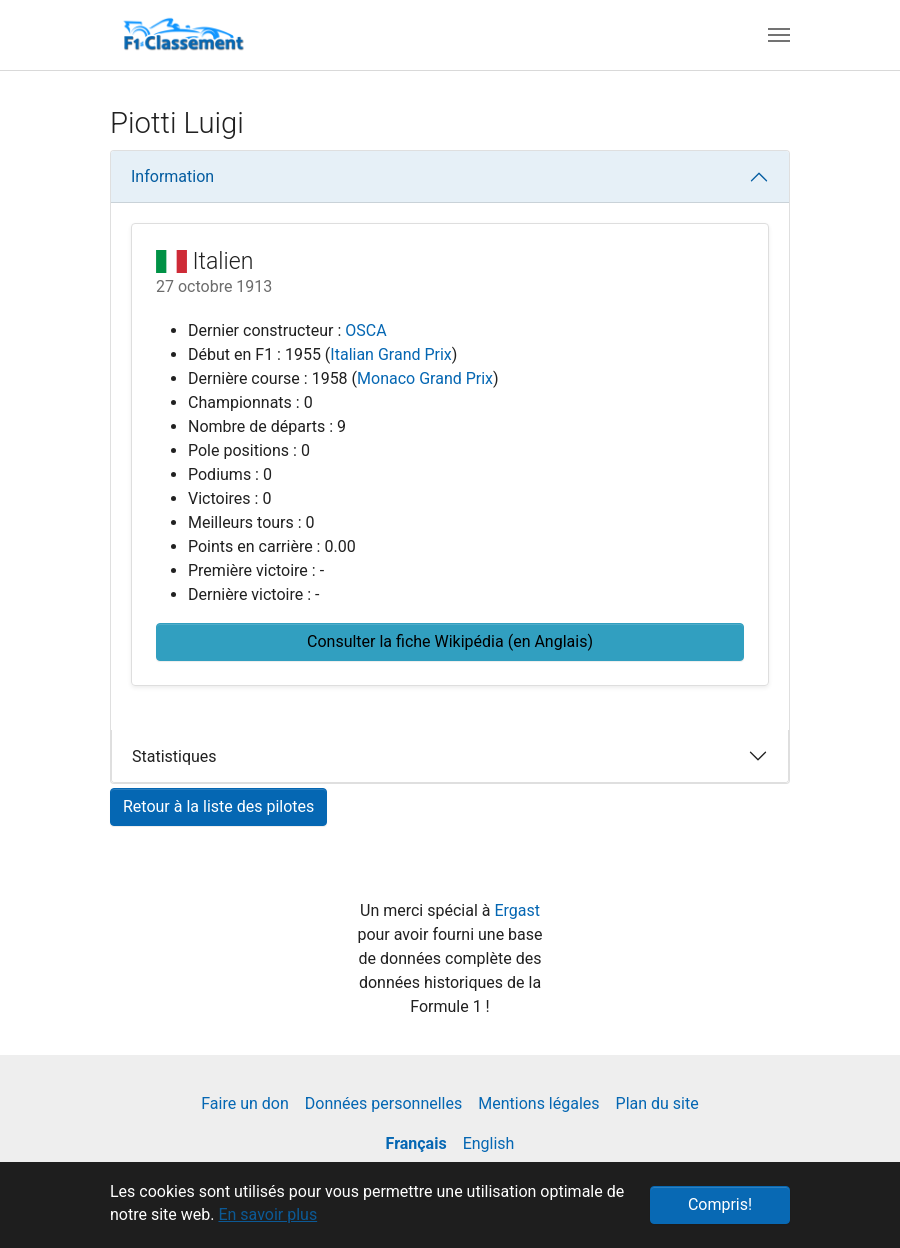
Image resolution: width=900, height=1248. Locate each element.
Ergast (517, 910)
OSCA (365, 330)
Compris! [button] (720, 1204)
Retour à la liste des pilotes (218, 806)
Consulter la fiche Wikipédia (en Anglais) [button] (450, 641)
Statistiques (174, 756)
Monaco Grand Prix (425, 378)
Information (172, 176)
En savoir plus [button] (267, 1214)
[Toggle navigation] (779, 35)
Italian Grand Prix (390, 354)
